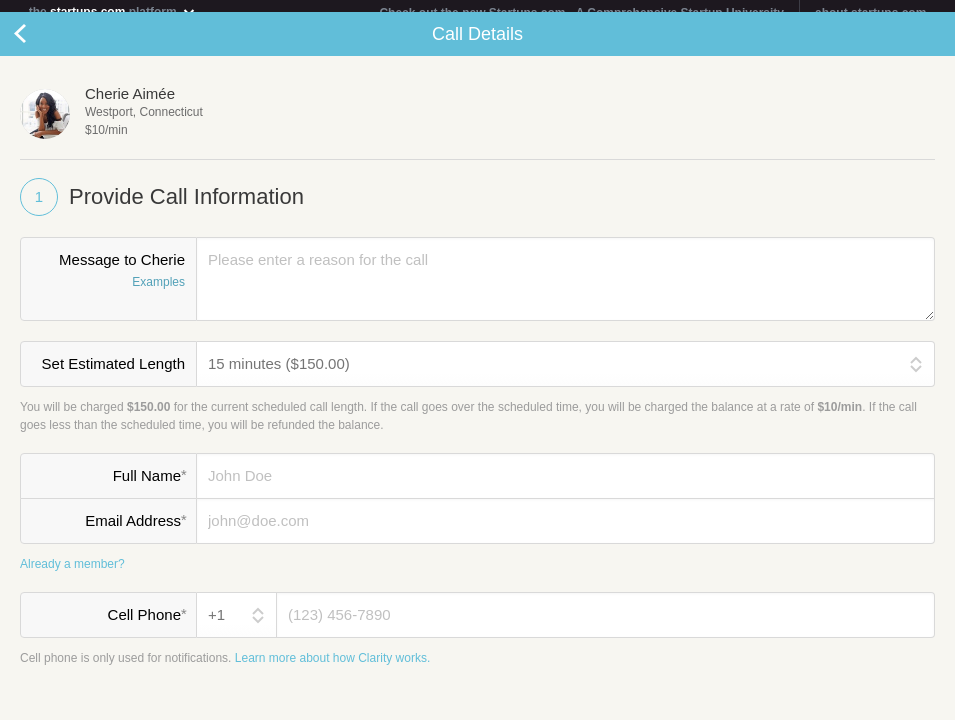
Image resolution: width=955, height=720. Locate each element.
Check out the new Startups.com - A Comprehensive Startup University (581, 13)
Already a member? (72, 576)
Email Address (135, 533)
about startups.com (870, 13)
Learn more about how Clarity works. (332, 670)
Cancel (40, 46)
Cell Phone (147, 627)
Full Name (149, 488)
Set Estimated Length (113, 376)
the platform (113, 11)
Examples (158, 295)
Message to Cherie (108, 285)
